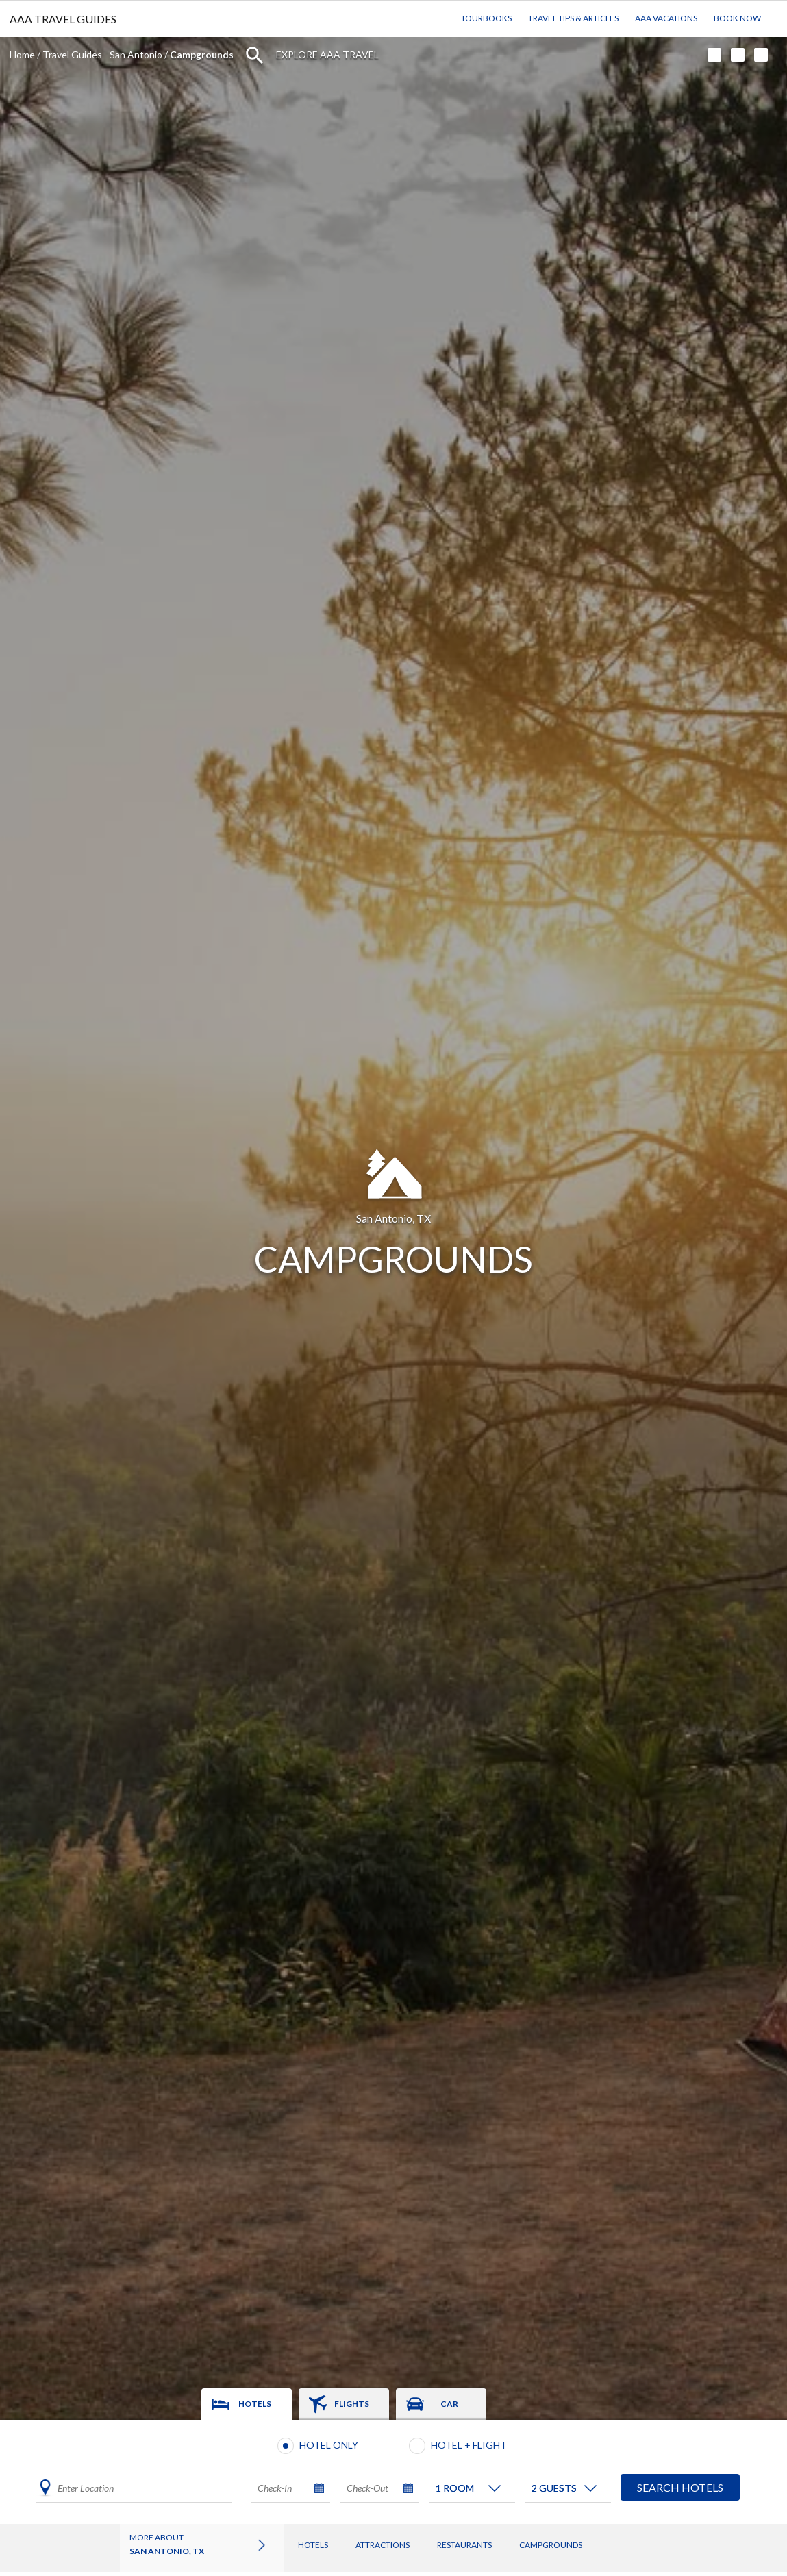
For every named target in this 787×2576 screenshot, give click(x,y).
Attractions (382, 2545)
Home (22, 54)
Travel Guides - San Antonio (102, 54)
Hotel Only (328, 2445)
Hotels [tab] (254, 2404)
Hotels (313, 2545)
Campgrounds (550, 2545)
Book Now (737, 18)
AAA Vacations (666, 18)
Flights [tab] (351, 2404)
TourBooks (486, 18)
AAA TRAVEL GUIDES (63, 18)
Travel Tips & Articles (573, 18)
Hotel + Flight (469, 2445)
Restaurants (464, 2545)
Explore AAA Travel (327, 54)
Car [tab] (449, 2404)
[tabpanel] (394, 2472)
